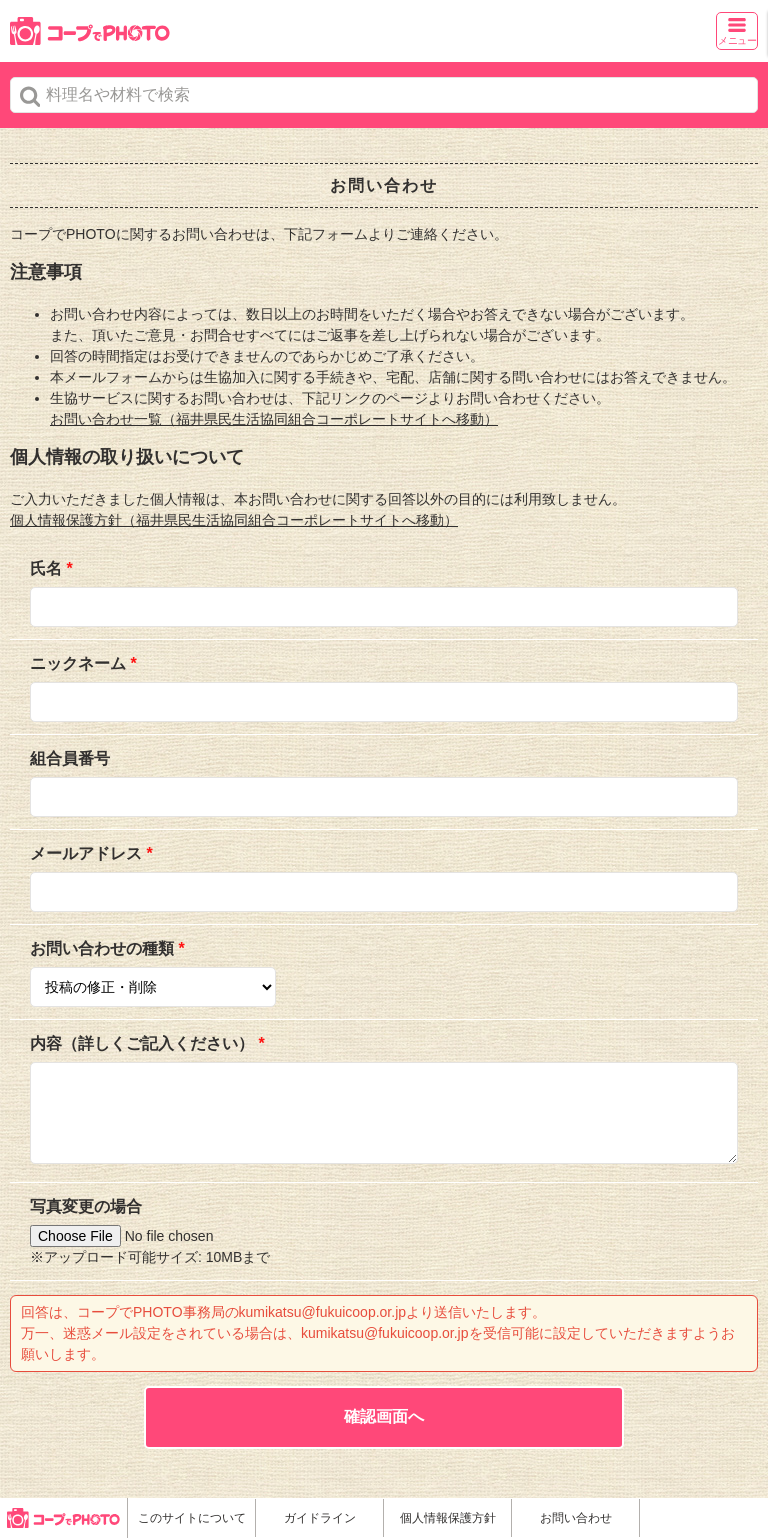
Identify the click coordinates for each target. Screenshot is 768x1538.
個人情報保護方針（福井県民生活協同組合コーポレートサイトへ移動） (234, 520)
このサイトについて (192, 1518)
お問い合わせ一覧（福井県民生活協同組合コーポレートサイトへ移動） (274, 419)
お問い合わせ (576, 1518)
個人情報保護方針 (448, 1518)
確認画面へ (384, 1416)
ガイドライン (320, 1518)
